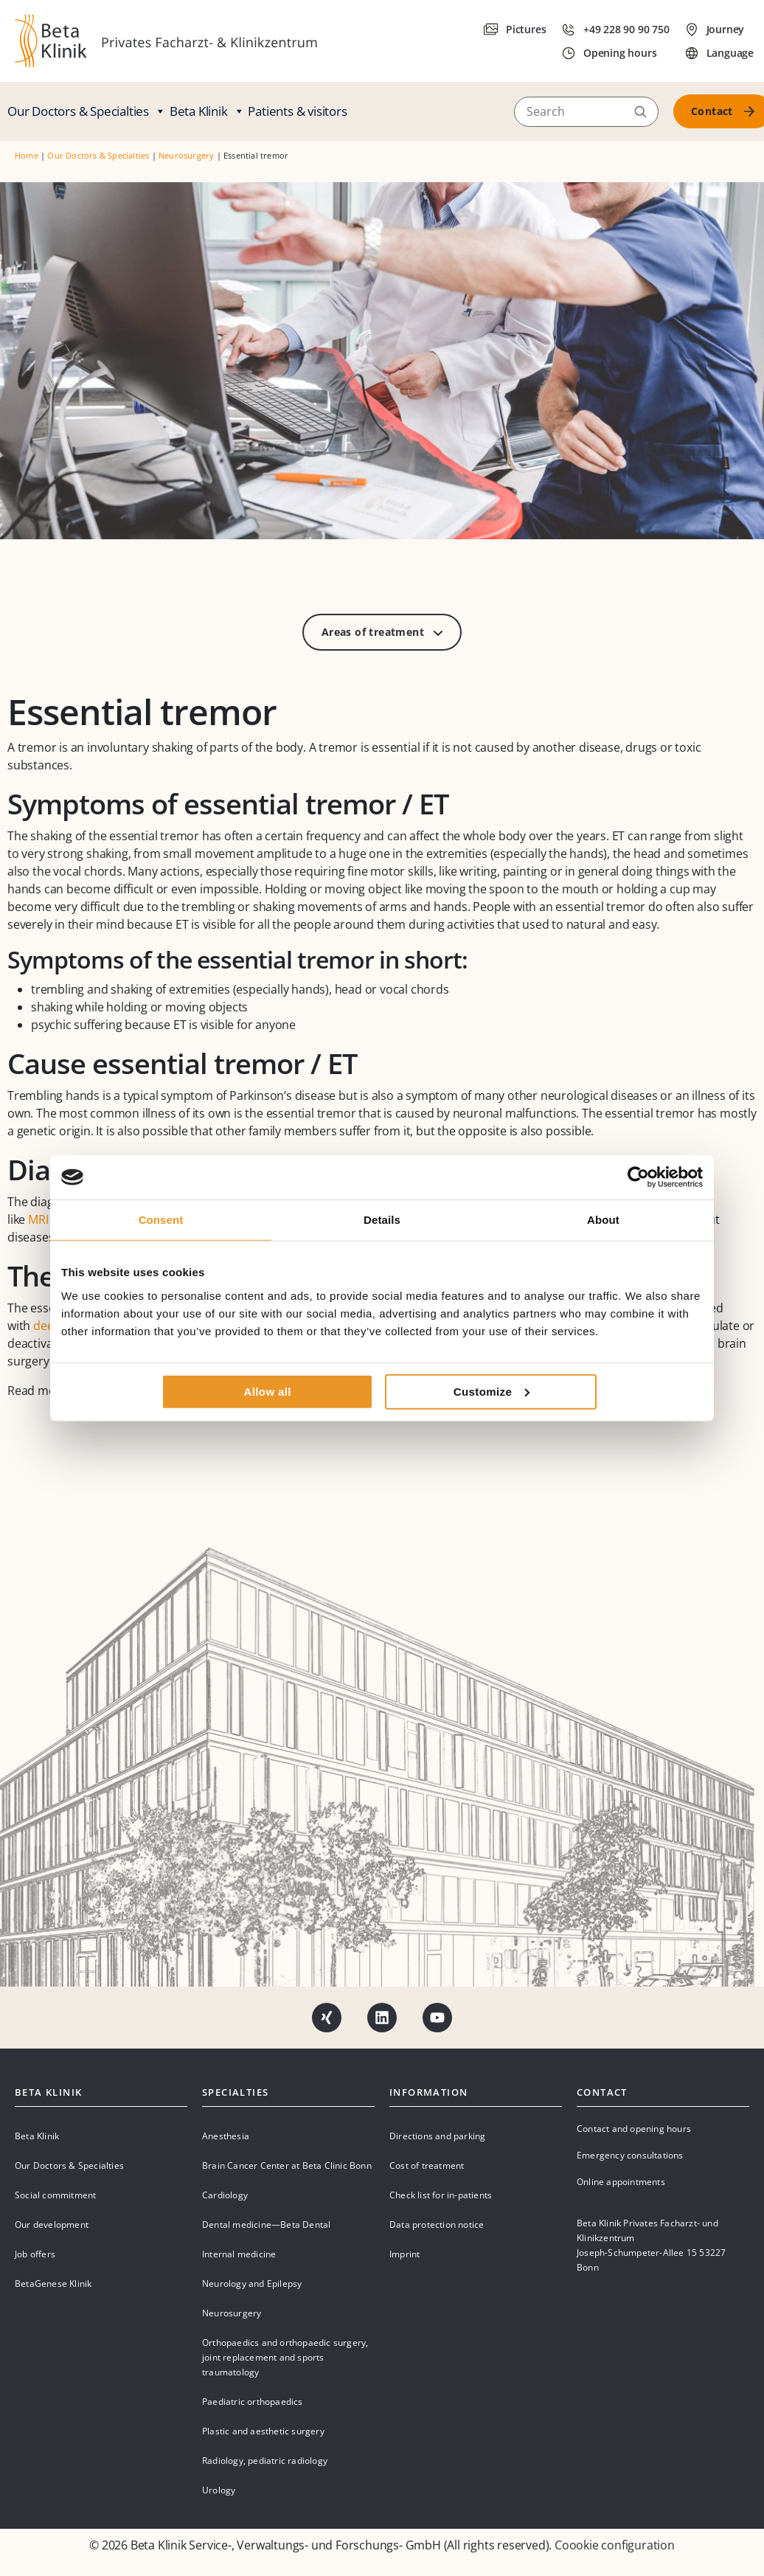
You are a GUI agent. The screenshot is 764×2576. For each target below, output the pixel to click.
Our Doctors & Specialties (86, 111)
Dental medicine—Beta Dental (266, 2224)
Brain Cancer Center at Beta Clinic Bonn (287, 2165)
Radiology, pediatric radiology (264, 2460)
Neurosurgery (186, 155)
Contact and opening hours (634, 2128)
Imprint (404, 2254)
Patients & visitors (297, 111)
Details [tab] (382, 1219)
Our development (51, 2224)
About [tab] (603, 1219)
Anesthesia (225, 2136)
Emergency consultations (630, 2155)
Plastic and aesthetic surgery (263, 2431)
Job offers (35, 2254)
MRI (38, 1219)
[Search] (586, 111)
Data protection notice (436, 2224)
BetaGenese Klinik (53, 2283)
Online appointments (621, 2181)
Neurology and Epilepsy (252, 2283)
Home (26, 155)
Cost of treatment (426, 2165)
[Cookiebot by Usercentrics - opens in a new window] (638, 1177)
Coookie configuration (615, 2545)
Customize (492, 1391)
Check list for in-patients (440, 2195)
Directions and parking (437, 2136)
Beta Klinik (207, 111)
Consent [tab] (161, 1219)
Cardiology (225, 2195)
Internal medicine (239, 2254)
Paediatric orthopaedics (252, 2401)
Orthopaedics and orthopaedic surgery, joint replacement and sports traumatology (285, 2357)
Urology (218, 2490)
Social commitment (55, 2195)
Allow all (267, 1391)
